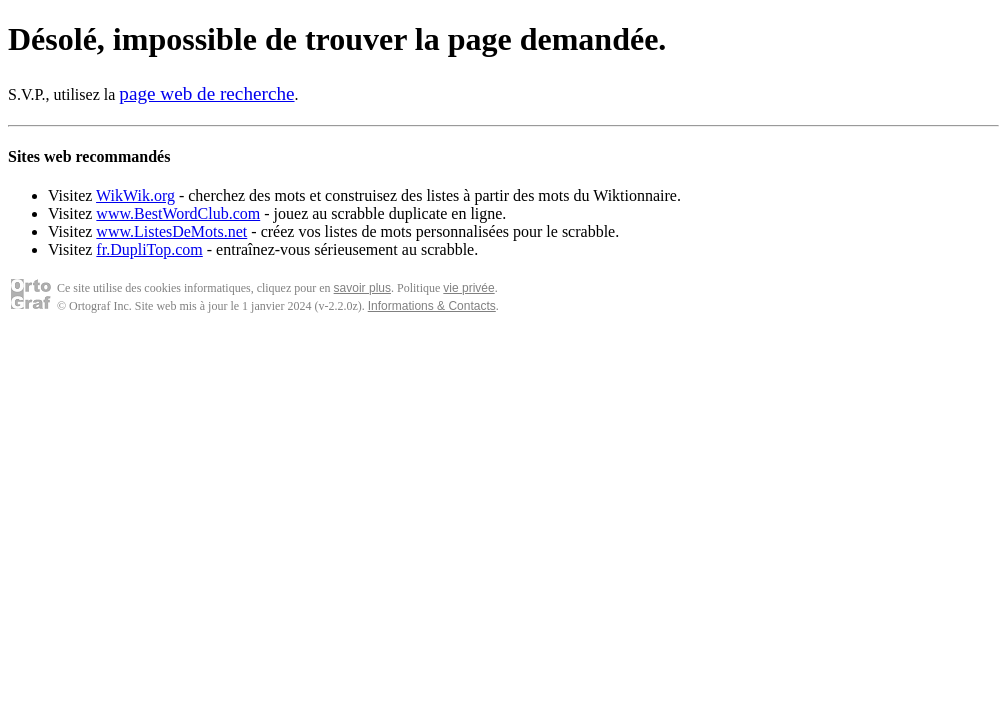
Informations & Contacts (432, 306)
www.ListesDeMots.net (171, 231)
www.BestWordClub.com (178, 213)
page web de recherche (206, 93)
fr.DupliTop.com (149, 249)
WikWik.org (135, 195)
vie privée (468, 288)
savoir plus (362, 288)
